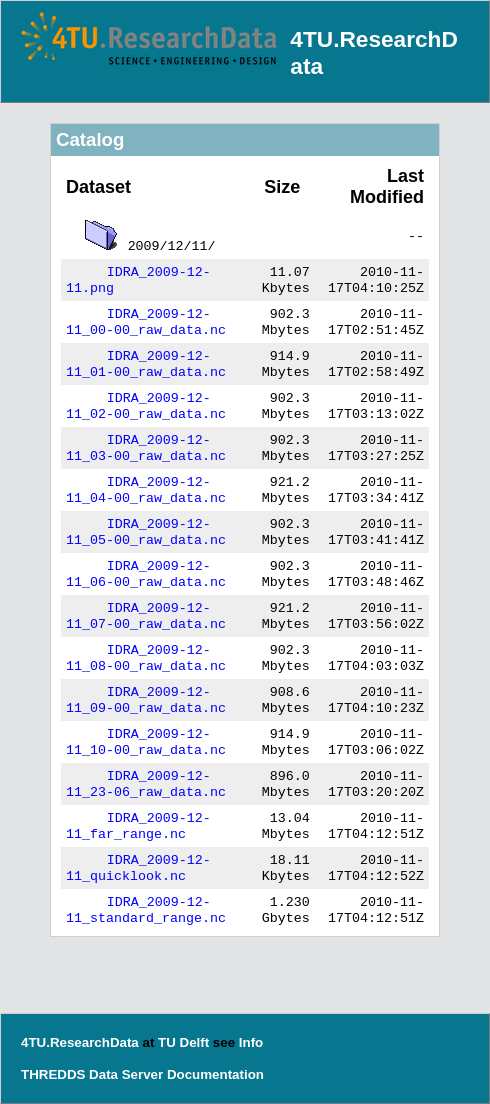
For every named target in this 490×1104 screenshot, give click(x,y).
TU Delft (183, 1042)
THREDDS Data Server (92, 1074)
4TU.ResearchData (80, 1042)
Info (251, 1042)
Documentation (215, 1074)
